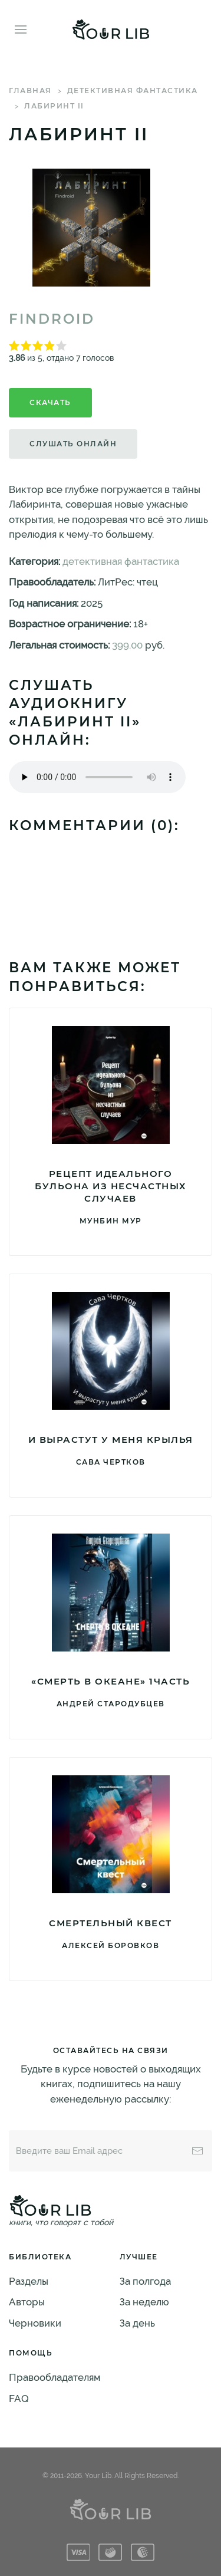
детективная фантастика (132, 90)
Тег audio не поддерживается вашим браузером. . (97, 777)
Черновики (35, 2323)
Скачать (50, 402)
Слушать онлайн (73, 443)
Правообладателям (54, 2377)
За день (137, 2323)
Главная (30, 90)
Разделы (28, 2281)
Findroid (52, 319)
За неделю (144, 2302)
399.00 (127, 645)
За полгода (145, 2281)
